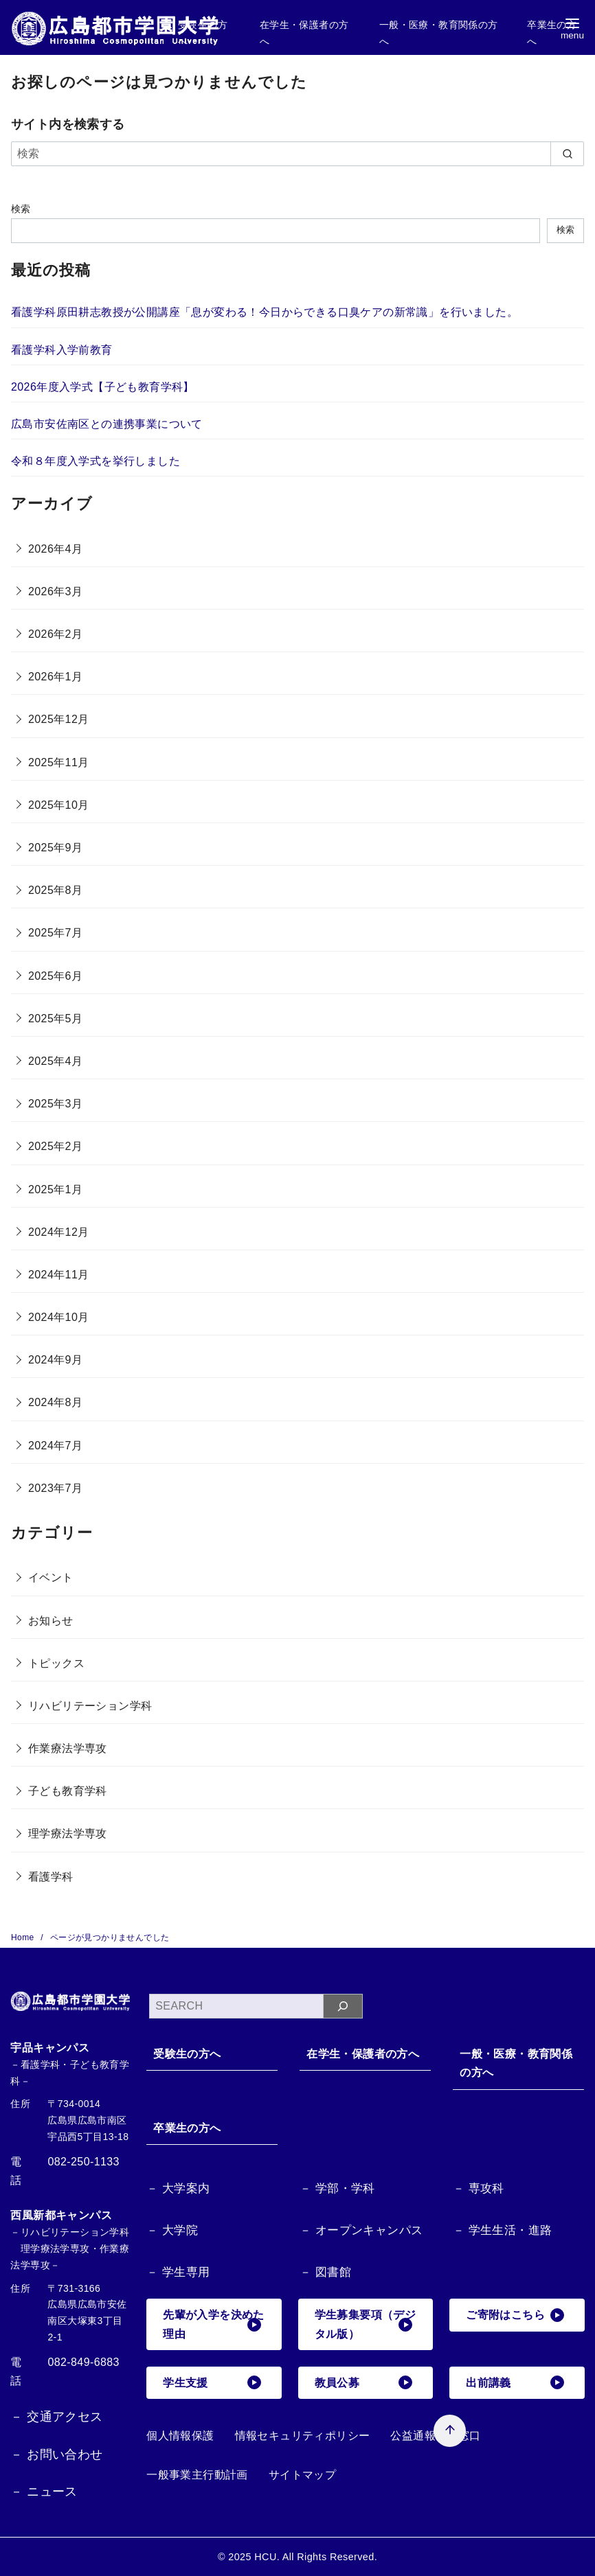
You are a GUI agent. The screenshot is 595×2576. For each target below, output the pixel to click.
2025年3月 (55, 1103)
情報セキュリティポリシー (302, 2435)
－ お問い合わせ (56, 2454)
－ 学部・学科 (337, 2188)
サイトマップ (302, 2475)
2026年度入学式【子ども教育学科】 (102, 387)
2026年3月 (55, 591)
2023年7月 (55, 1488)
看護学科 (51, 1877)
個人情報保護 (180, 2435)
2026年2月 (55, 634)
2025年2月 (55, 1146)
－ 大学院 (172, 2230)
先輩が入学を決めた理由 (214, 2324)
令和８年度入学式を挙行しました (95, 461)
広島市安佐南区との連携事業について (107, 424)
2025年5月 (55, 1018)
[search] (567, 153)
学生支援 (211, 2382)
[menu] (572, 27)
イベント (51, 1577)
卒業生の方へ (187, 2128)
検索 (21, 208)
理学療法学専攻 (67, 1833)
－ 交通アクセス (56, 2417)
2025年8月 (55, 890)
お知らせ (51, 1620)
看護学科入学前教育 (62, 350)
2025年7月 (55, 933)
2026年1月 (55, 676)
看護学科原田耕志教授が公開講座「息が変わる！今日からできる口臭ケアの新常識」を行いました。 (264, 312)
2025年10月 (58, 805)
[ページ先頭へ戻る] (450, 2431)
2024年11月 (58, 1274)
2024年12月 (58, 1232)
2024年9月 (55, 1360)
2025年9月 (55, 847)
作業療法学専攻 (67, 1748)
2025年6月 (55, 976)
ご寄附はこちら (514, 2315)
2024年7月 (55, 1445)
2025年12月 (58, 719)
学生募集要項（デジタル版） (365, 2324)
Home (23, 1937)
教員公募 (363, 2382)
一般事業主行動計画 (197, 2475)
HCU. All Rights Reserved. (315, 2556)
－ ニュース (43, 2491)
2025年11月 (58, 762)
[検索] (297, 153)
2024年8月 (55, 1402)
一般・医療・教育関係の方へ (516, 2063)
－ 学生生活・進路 (502, 2230)
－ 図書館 (325, 2272)
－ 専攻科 (478, 2188)
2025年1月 (55, 1189)
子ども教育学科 (67, 1791)
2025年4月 (55, 1061)
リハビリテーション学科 (90, 1706)
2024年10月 (58, 1317)
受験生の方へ (187, 2054)
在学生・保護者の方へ (362, 2054)
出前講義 (514, 2382)
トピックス (56, 1663)
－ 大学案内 (178, 2188)
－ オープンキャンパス (361, 2230)
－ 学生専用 (178, 2272)
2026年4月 (55, 549)
